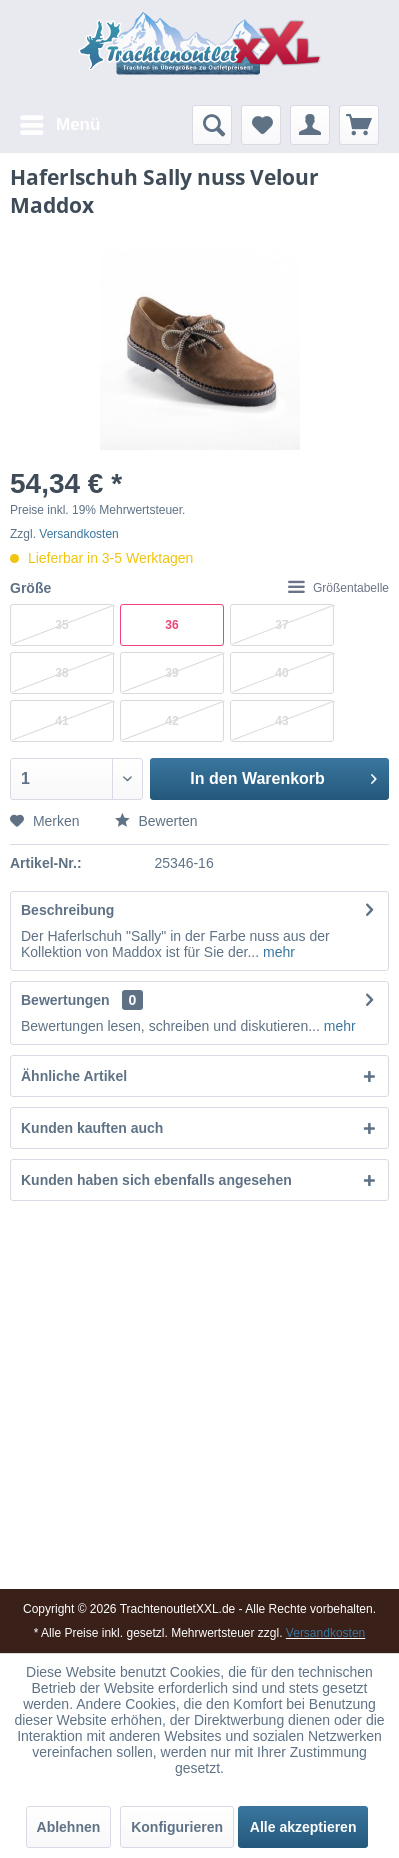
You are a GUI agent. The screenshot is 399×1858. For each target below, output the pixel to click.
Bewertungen (65, 1000)
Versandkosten (78, 534)
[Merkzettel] (261, 125)
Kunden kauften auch (92, 1128)
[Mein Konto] (310, 125)
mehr (277, 952)
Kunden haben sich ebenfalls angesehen (156, 1180)
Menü (60, 121)
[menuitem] (59, 125)
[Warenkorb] (359, 125)
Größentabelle (338, 588)
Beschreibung (67, 910)
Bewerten (156, 821)
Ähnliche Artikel (74, 1076)
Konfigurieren (177, 1827)
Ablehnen (69, 1827)
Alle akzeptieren (303, 1827)
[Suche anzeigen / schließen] (212, 125)
